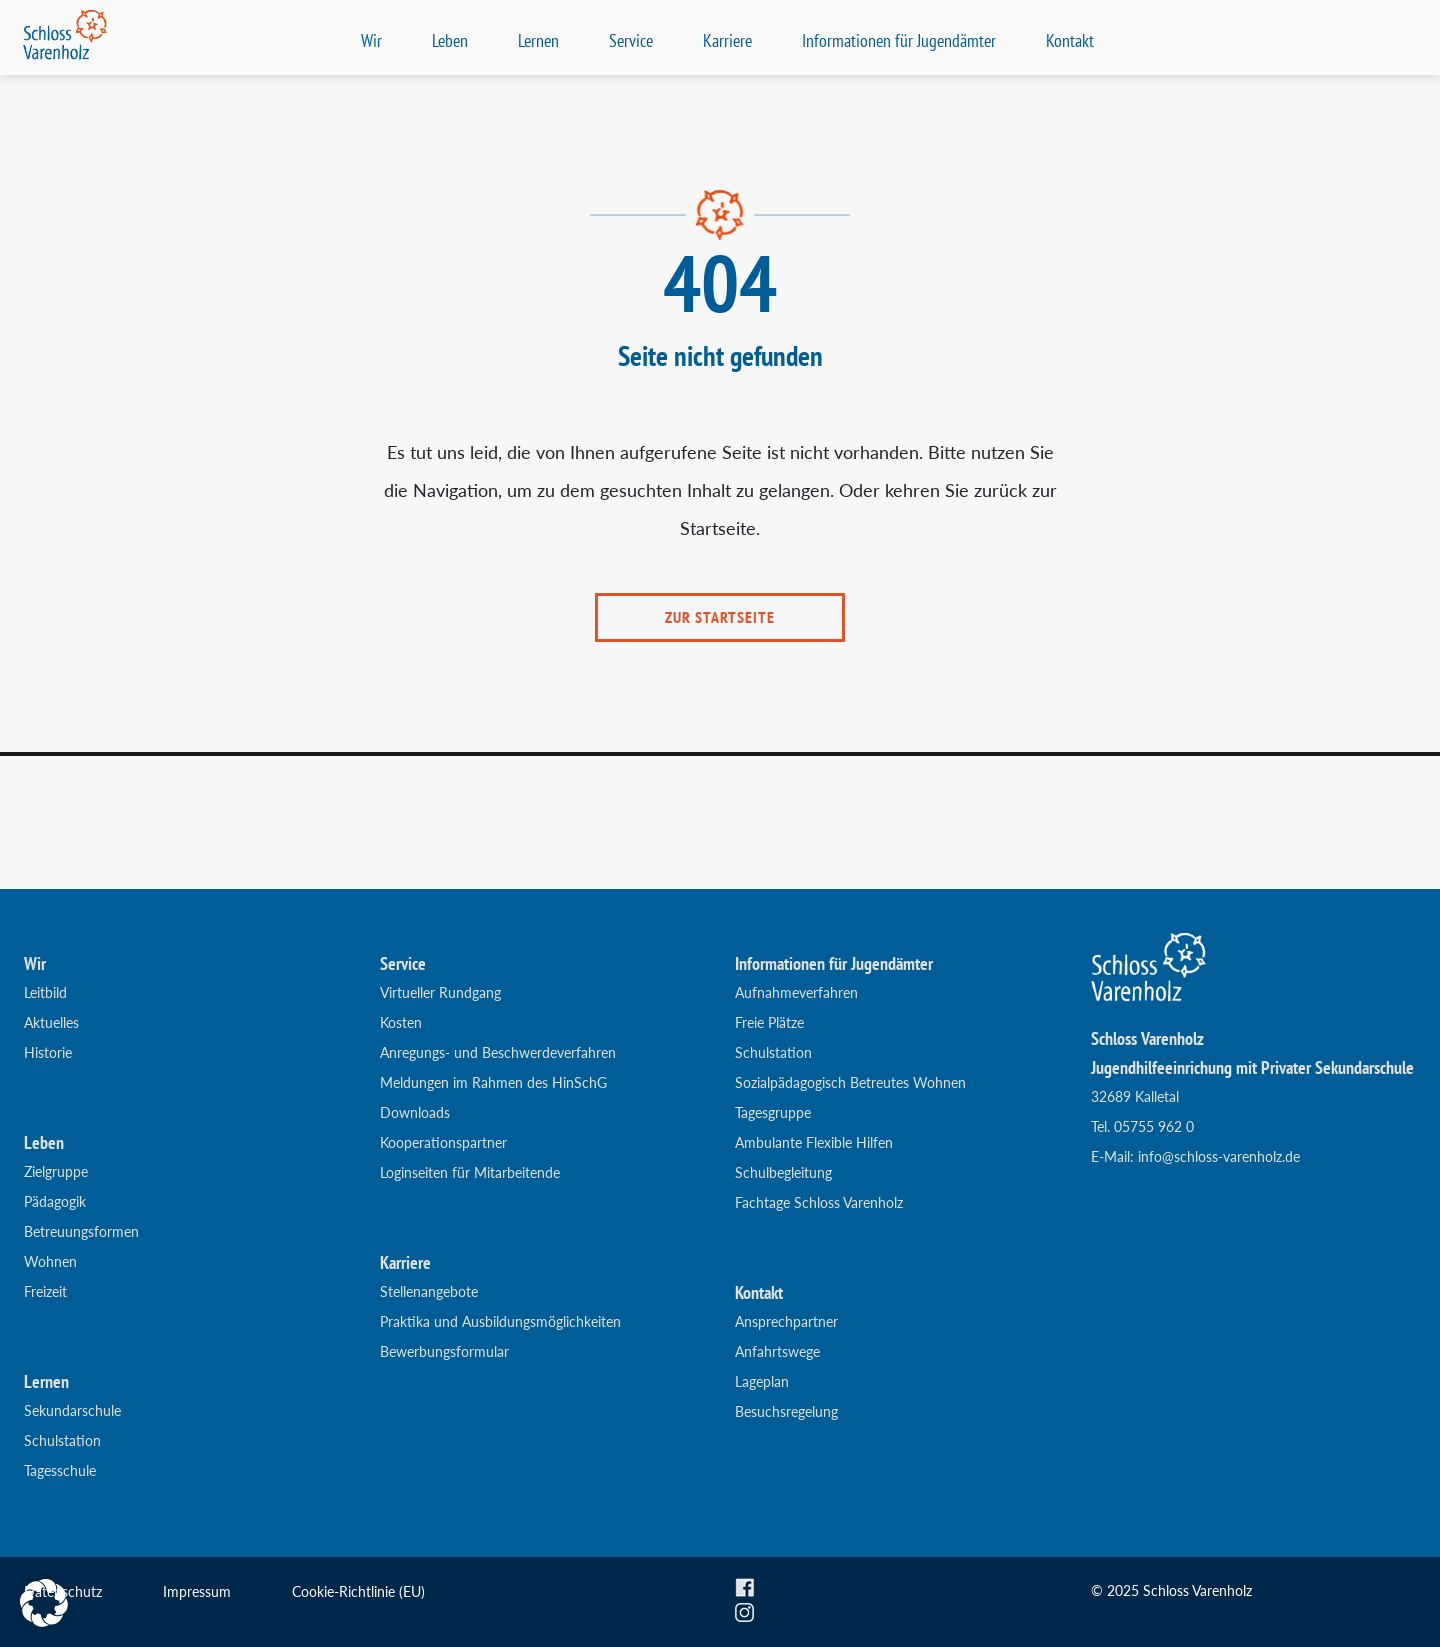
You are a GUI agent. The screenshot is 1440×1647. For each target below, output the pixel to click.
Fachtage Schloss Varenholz (819, 1202)
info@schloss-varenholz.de (1219, 1156)
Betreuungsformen (81, 1231)
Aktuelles (51, 1022)
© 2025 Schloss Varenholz (1171, 1590)
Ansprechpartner (786, 1321)
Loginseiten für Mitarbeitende (470, 1172)
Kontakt (1070, 40)
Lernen (538, 40)
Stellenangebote (429, 1291)
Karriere (727, 40)
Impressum (197, 1591)
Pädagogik (55, 1201)
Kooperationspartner (443, 1142)
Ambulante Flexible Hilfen (814, 1142)
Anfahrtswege (777, 1351)
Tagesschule (60, 1470)
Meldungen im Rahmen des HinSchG (493, 1082)
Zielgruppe (56, 1171)
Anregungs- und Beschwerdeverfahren (498, 1052)
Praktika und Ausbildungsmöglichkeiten (500, 1321)
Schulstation (62, 1440)
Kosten (401, 1022)
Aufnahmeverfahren (796, 992)
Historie (48, 1052)
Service (631, 40)
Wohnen (50, 1261)
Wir (371, 40)
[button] (44, 1603)
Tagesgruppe (773, 1112)
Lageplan (762, 1381)
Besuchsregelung (786, 1411)
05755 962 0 (1154, 1126)
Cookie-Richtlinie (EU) (358, 1591)
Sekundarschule (72, 1410)
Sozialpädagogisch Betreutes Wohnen (850, 1082)
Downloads (415, 1112)
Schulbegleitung (783, 1172)
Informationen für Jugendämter (899, 40)
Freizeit (45, 1291)
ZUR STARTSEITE (720, 617)
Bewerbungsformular (444, 1351)
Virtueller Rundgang (440, 992)
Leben (450, 40)
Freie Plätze (769, 1022)
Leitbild (45, 992)
